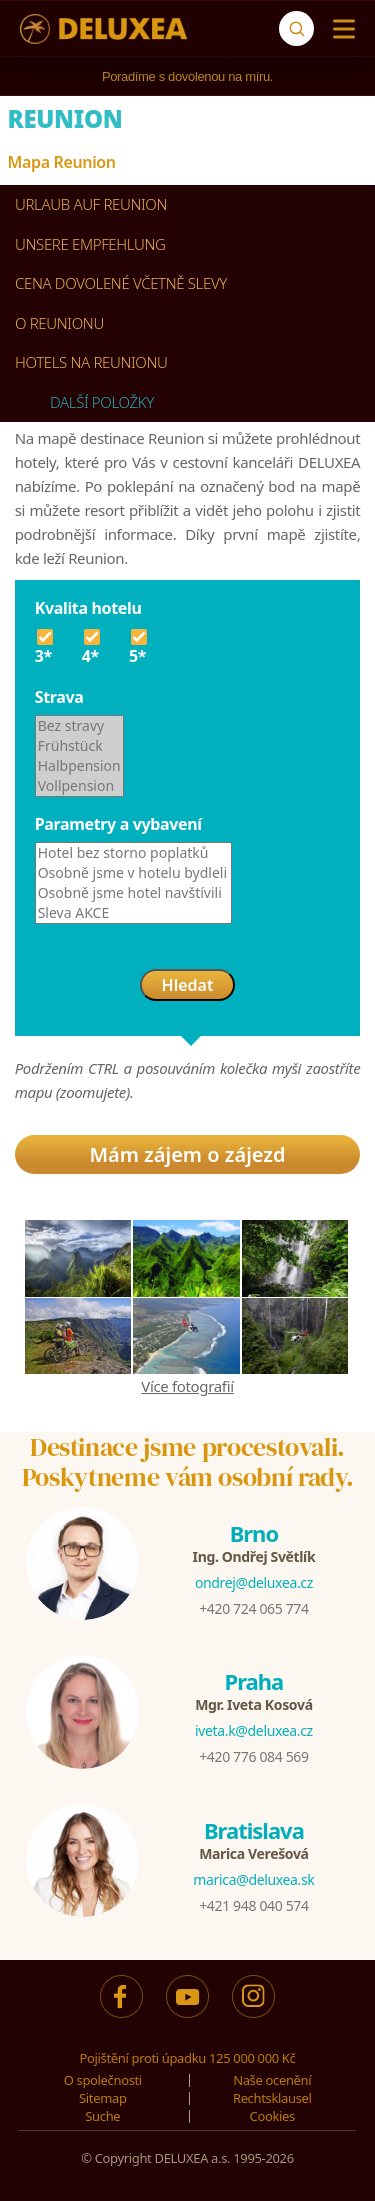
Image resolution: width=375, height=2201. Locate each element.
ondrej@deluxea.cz (254, 1582)
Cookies (272, 2116)
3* (46, 645)
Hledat (188, 985)
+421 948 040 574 (253, 1905)
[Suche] (296, 28)
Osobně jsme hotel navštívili (133, 893)
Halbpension (79, 766)
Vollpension (79, 786)
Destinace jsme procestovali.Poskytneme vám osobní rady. (188, 1462)
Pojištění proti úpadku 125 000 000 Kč (188, 2058)
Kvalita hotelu (88, 608)
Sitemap (103, 2098)
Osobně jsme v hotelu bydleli (133, 873)
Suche (102, 2116)
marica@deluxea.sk (253, 1879)
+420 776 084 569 (253, 1756)
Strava (59, 697)
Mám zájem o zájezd (187, 1154)
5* (140, 645)
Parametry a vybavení (118, 824)
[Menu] (339, 29)
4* (93, 645)
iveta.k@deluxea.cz (254, 1730)
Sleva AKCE (133, 913)
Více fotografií (187, 1386)
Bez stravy (79, 726)
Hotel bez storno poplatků (133, 853)
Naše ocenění (272, 2080)
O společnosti (103, 2080)
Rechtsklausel (272, 2098)
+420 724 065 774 (253, 1608)
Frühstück (79, 746)
